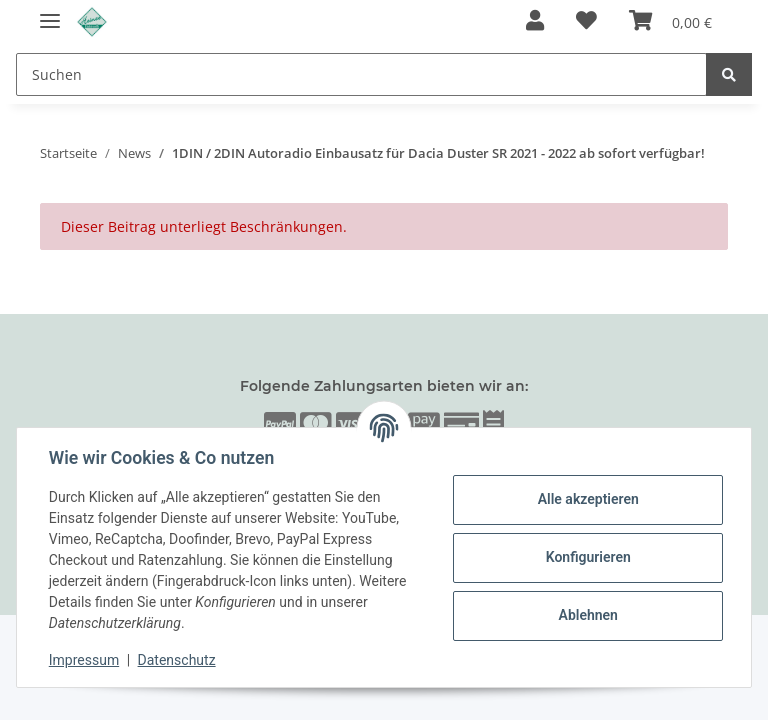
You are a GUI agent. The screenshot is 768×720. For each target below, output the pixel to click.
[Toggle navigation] (50, 12)
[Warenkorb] (670, 22)
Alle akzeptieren (587, 499)
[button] (535, 22)
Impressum (84, 660)
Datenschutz (177, 660)
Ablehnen (587, 615)
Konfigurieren (587, 557)
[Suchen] (361, 74)
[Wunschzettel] (586, 22)
